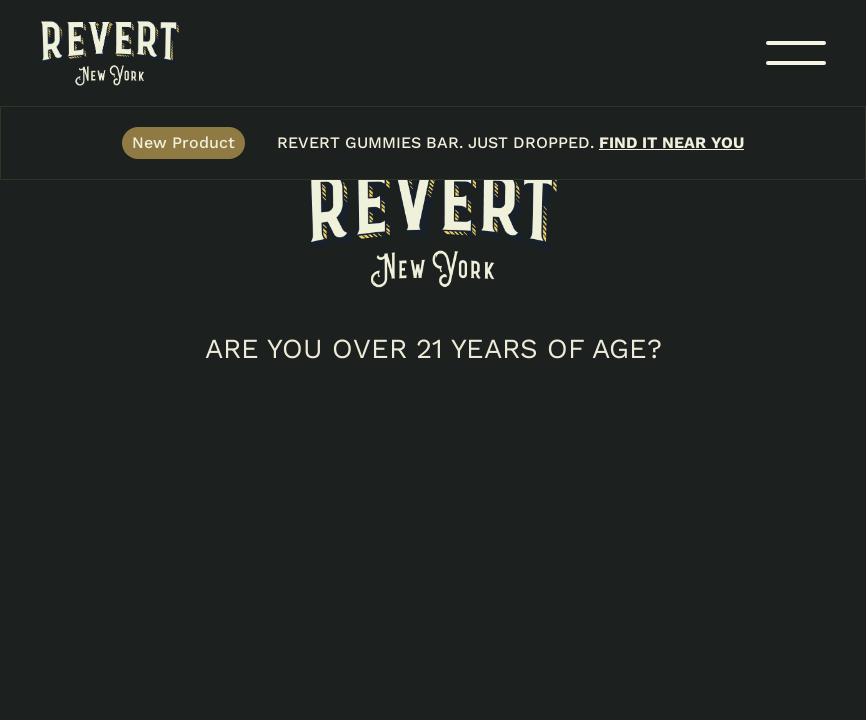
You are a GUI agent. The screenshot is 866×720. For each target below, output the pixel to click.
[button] (796, 53)
